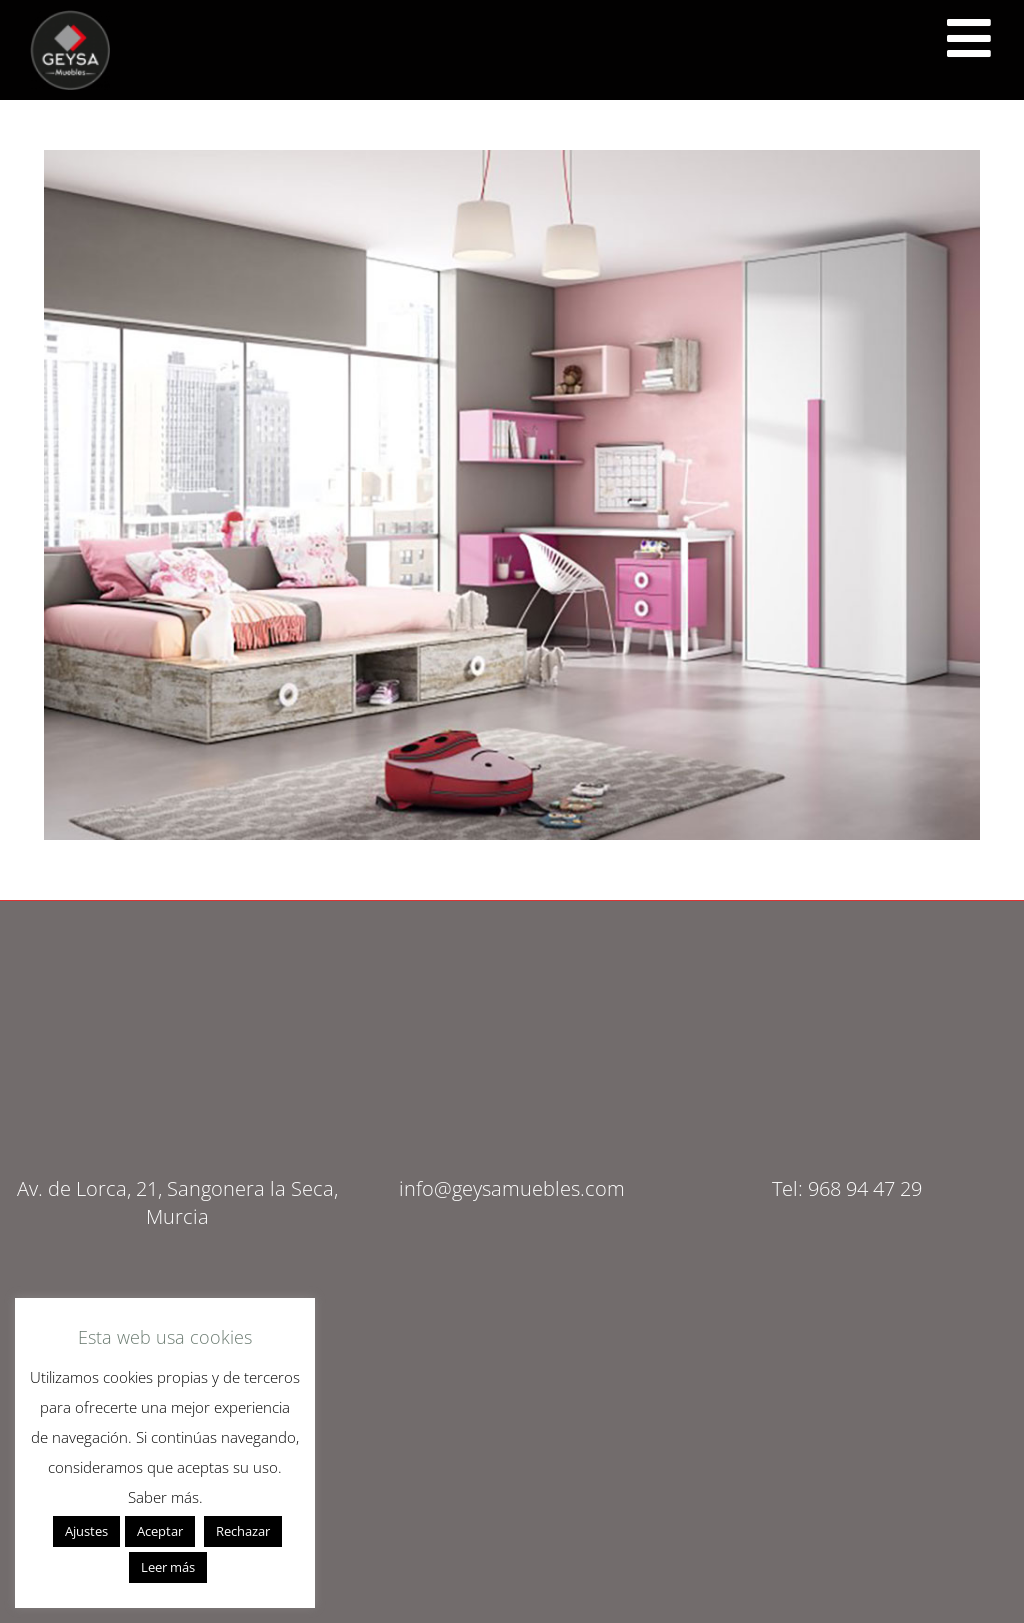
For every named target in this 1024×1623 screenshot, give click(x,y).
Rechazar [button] (243, 1531)
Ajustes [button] (86, 1531)
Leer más (168, 1567)
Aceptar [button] (160, 1531)
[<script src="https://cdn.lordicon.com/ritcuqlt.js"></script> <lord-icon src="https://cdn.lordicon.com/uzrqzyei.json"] (969, 38)
